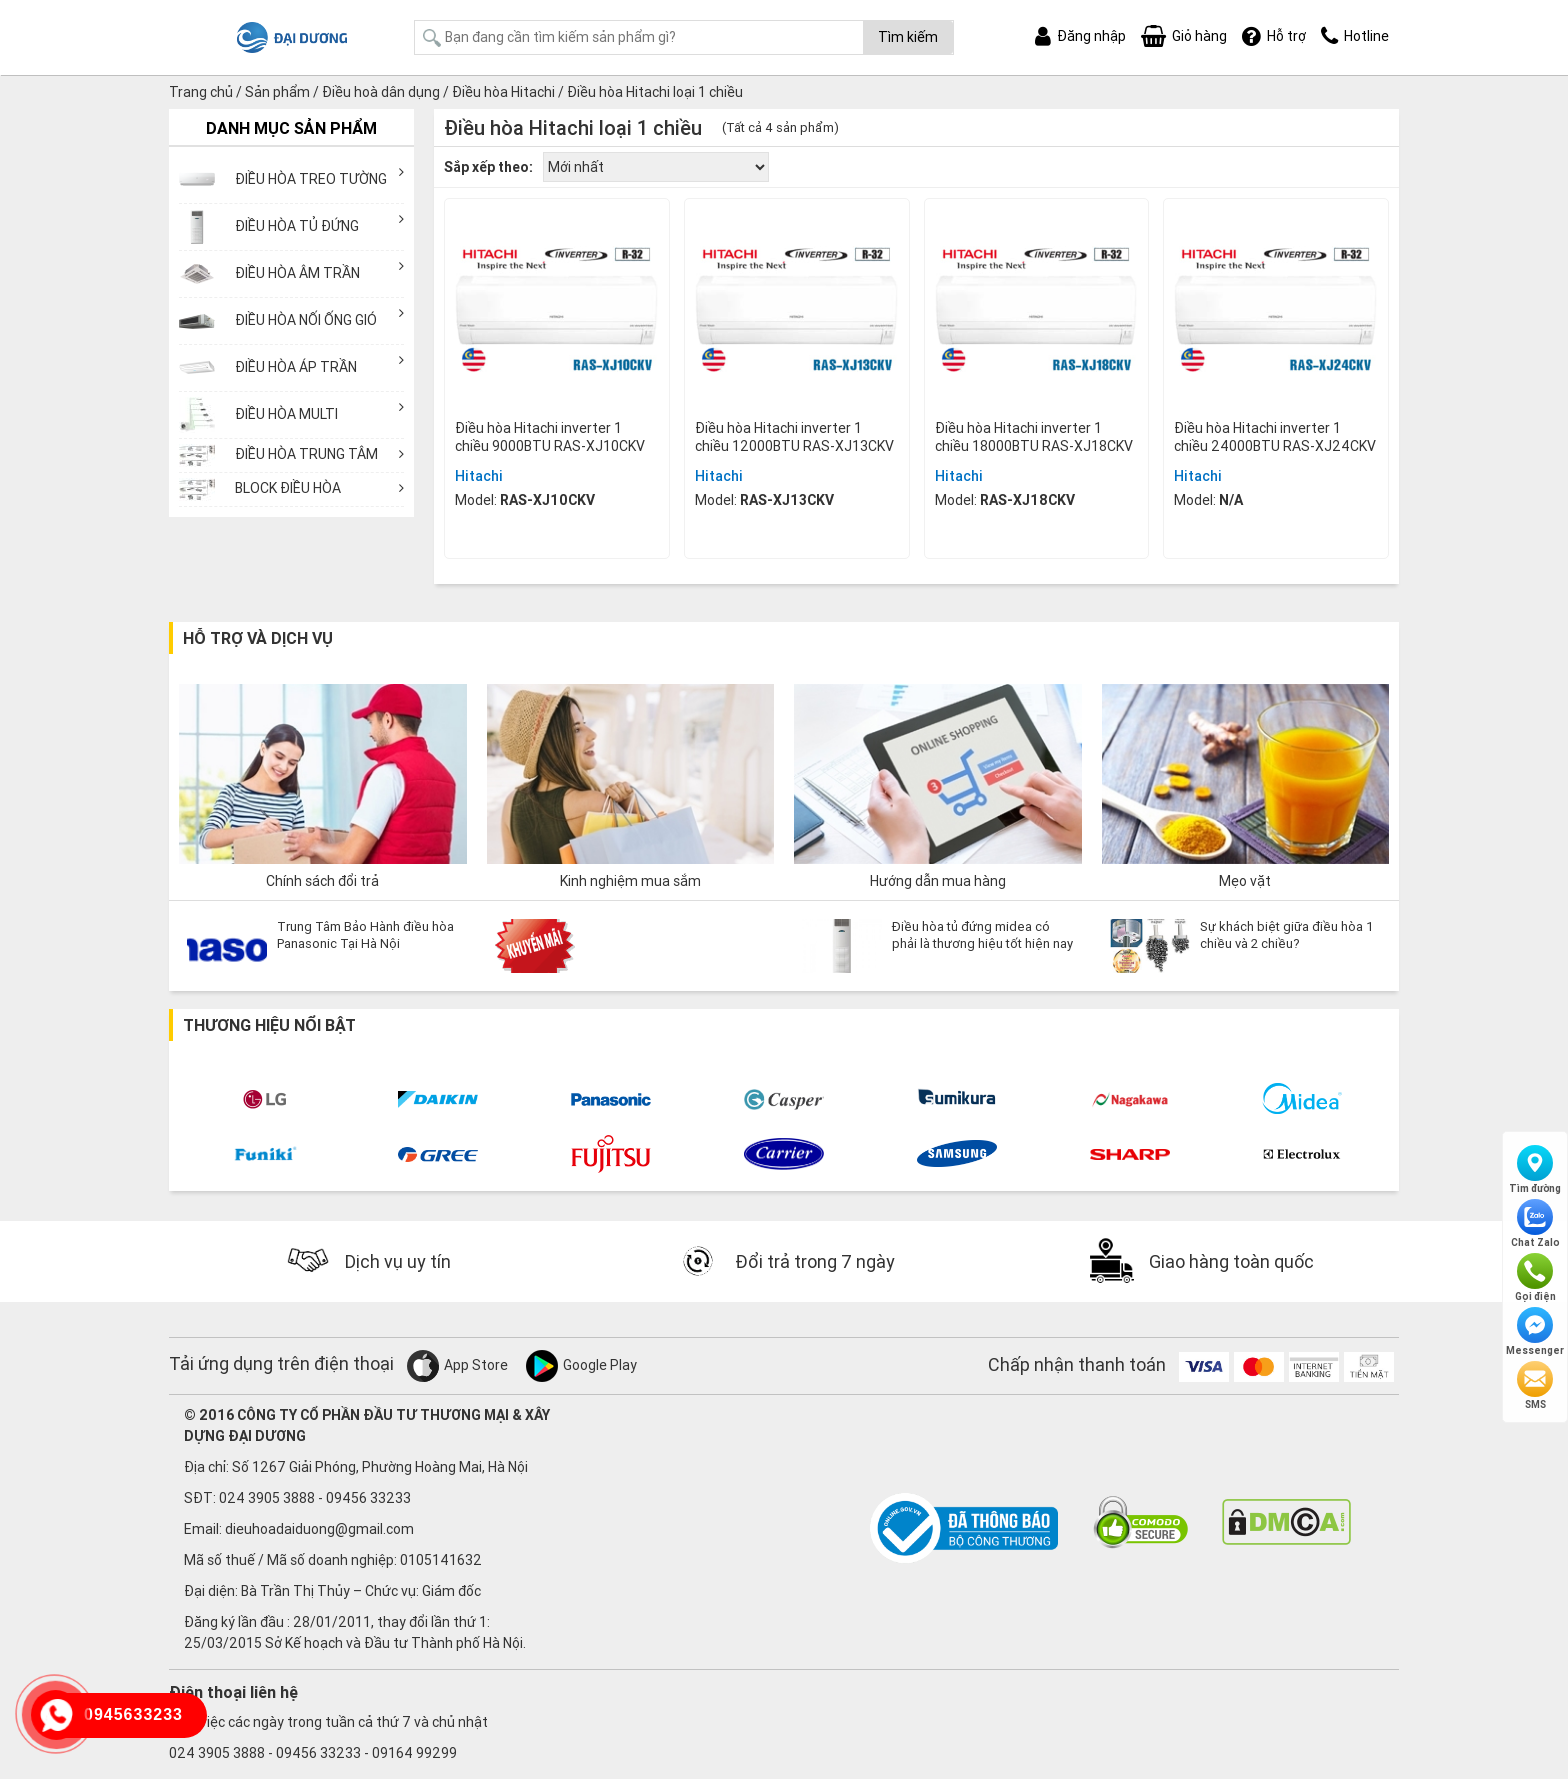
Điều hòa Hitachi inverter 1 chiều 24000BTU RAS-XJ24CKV (1275, 437)
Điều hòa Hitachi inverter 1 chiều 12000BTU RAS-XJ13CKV (794, 437)
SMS (1535, 1386)
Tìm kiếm (908, 37)
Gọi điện (1535, 1278)
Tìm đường (1535, 1170)
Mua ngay (557, 532)
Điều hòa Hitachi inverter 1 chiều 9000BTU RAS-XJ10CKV (550, 437)
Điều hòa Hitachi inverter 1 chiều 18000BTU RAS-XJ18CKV (1034, 437)
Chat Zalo (1535, 1224)
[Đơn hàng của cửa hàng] (656, 167)
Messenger (1535, 1332)
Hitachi (479, 476)
